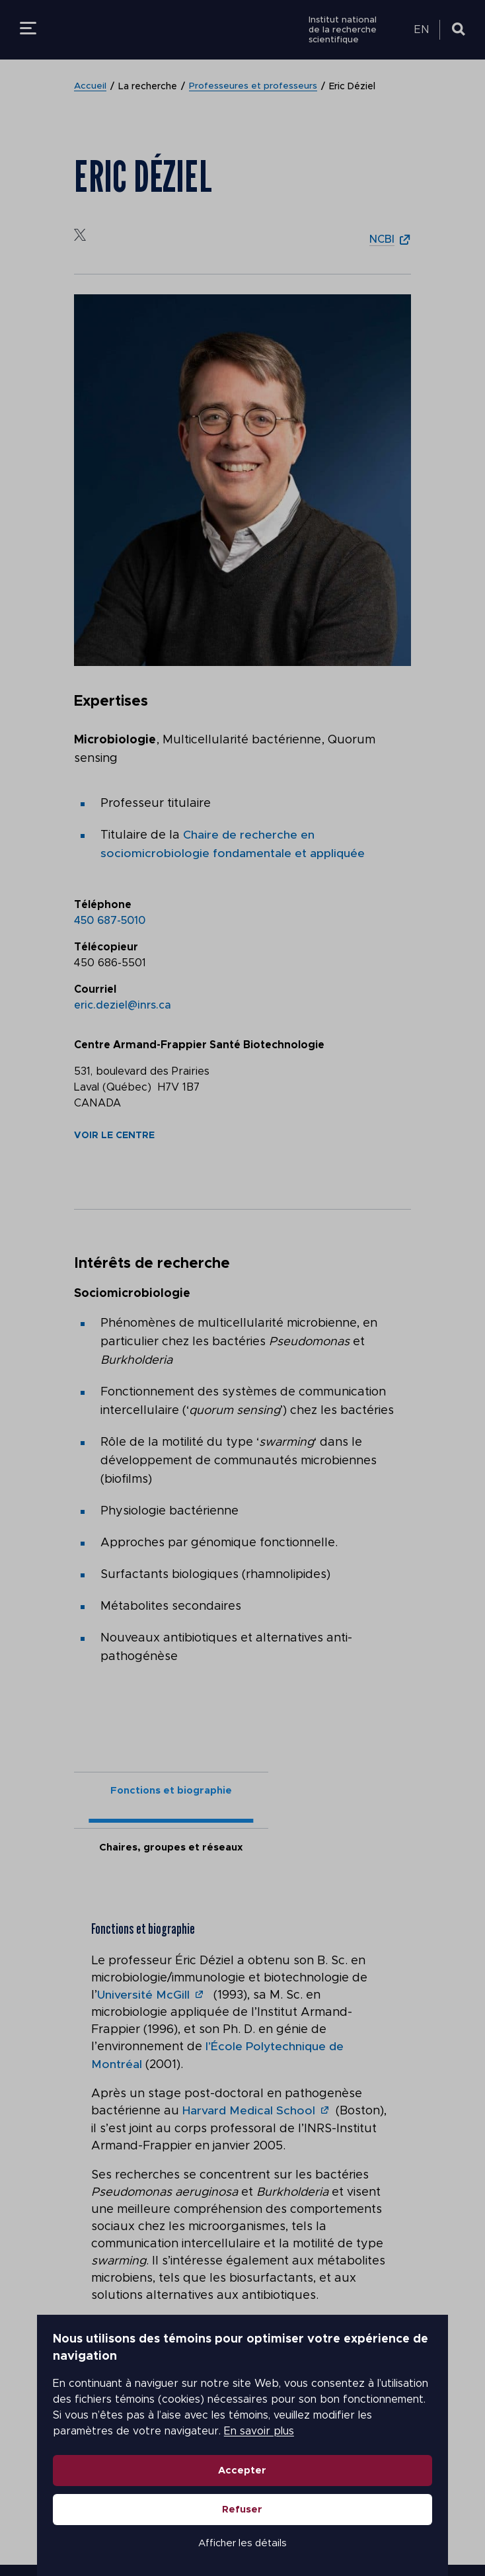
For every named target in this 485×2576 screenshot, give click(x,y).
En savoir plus (413, 2408)
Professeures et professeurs (254, 86)
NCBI (381, 239)
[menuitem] (424, 30)
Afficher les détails (242, 2520)
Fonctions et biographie (158, 1791)
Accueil (90, 86)
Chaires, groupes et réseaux (326, 1791)
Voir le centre (114, 1135)
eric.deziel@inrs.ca (122, 1004)
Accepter (243, 2447)
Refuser (243, 2486)
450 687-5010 (109, 920)
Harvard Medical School (248, 2057)
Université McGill (143, 1942)
